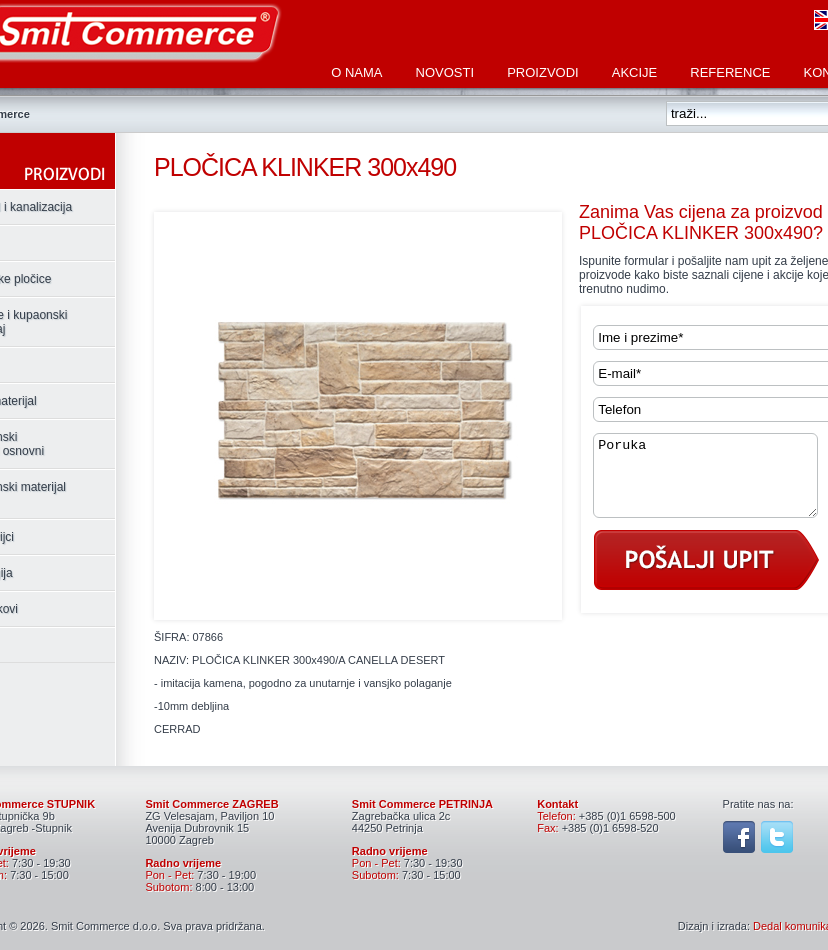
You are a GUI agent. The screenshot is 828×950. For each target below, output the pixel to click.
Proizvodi (543, 72)
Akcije (635, 72)
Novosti (445, 72)
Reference (730, 72)
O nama (356, 72)
